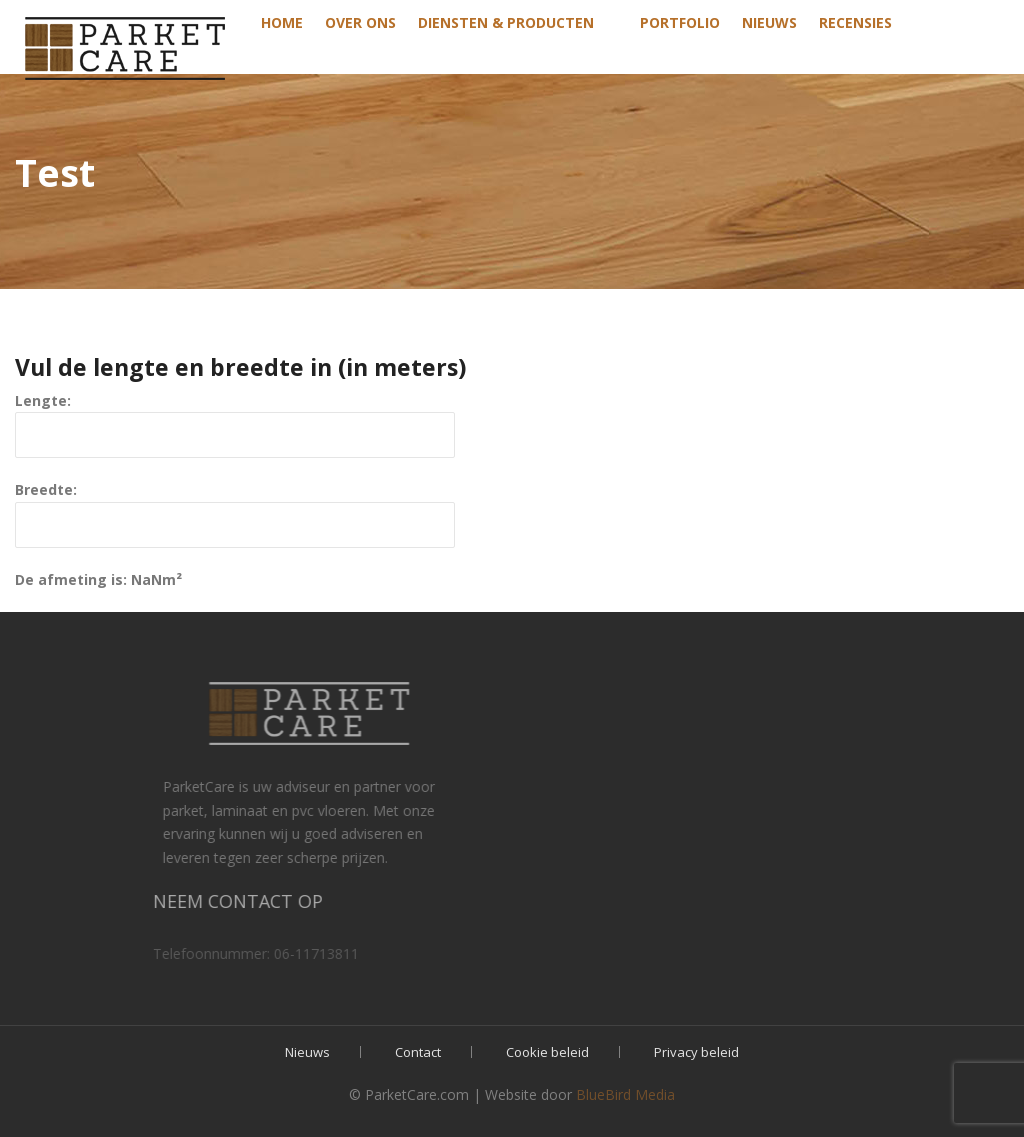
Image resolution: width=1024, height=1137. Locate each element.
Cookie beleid (547, 1052)
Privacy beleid (696, 1052)
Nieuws (769, 22)
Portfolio (680, 22)
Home (282, 22)
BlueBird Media (625, 1094)
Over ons (360, 22)
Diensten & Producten (506, 22)
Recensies (855, 22)
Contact (418, 1052)
